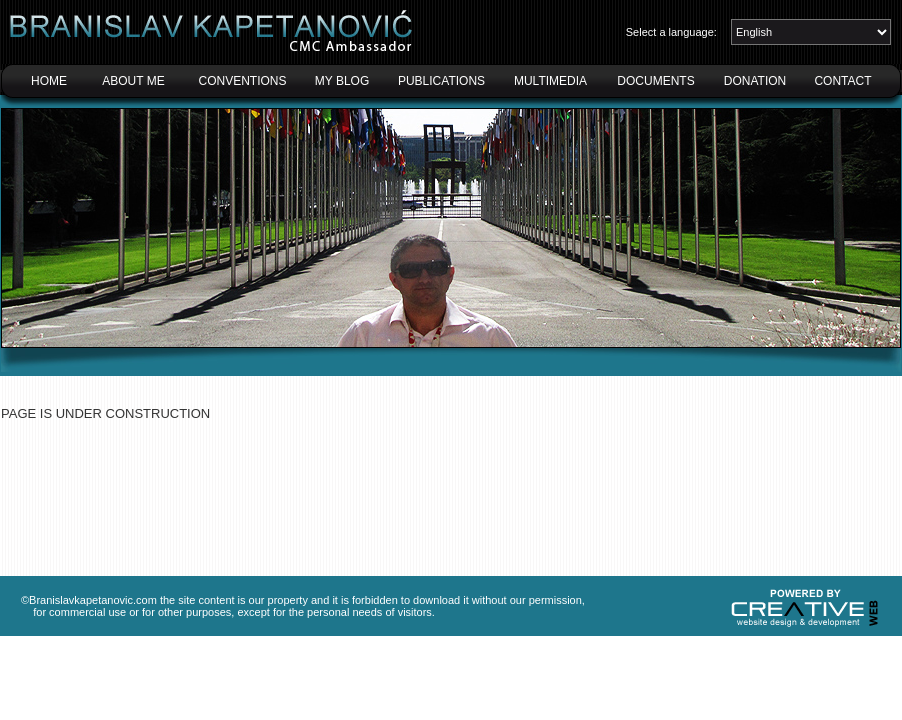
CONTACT (842, 81)
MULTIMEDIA (550, 81)
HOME (49, 81)
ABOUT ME (133, 81)
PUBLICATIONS (441, 81)
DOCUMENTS (655, 81)
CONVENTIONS (242, 81)
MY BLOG (342, 81)
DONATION (755, 81)
